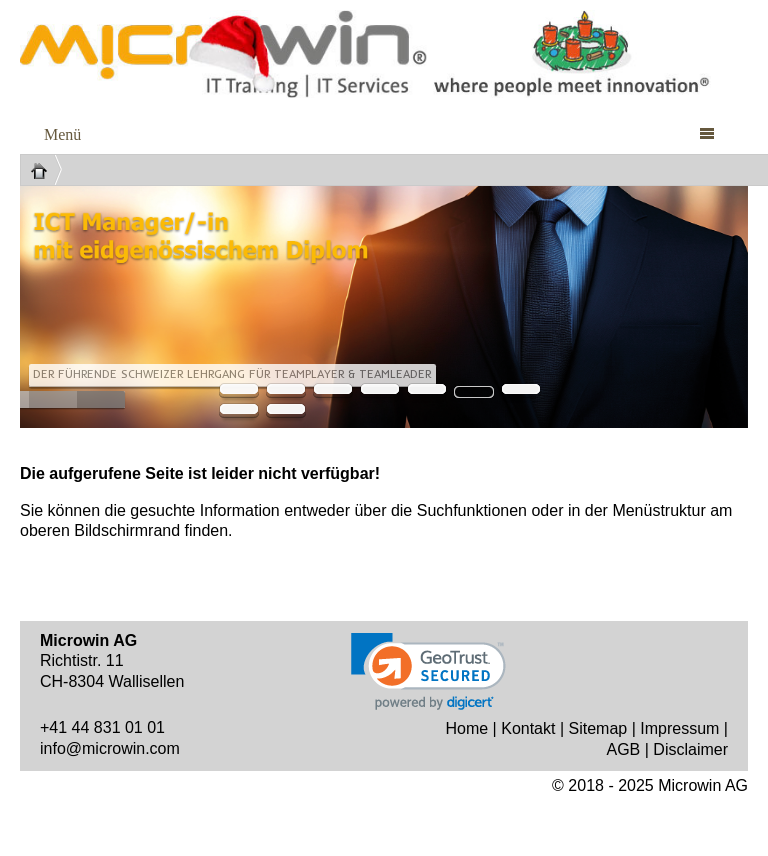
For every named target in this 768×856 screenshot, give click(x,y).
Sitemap (598, 728)
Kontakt (528, 728)
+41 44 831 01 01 (102, 727)
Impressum (679, 728)
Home (466, 728)
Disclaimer (690, 749)
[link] (428, 671)
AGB (623, 749)
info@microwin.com (110, 748)
